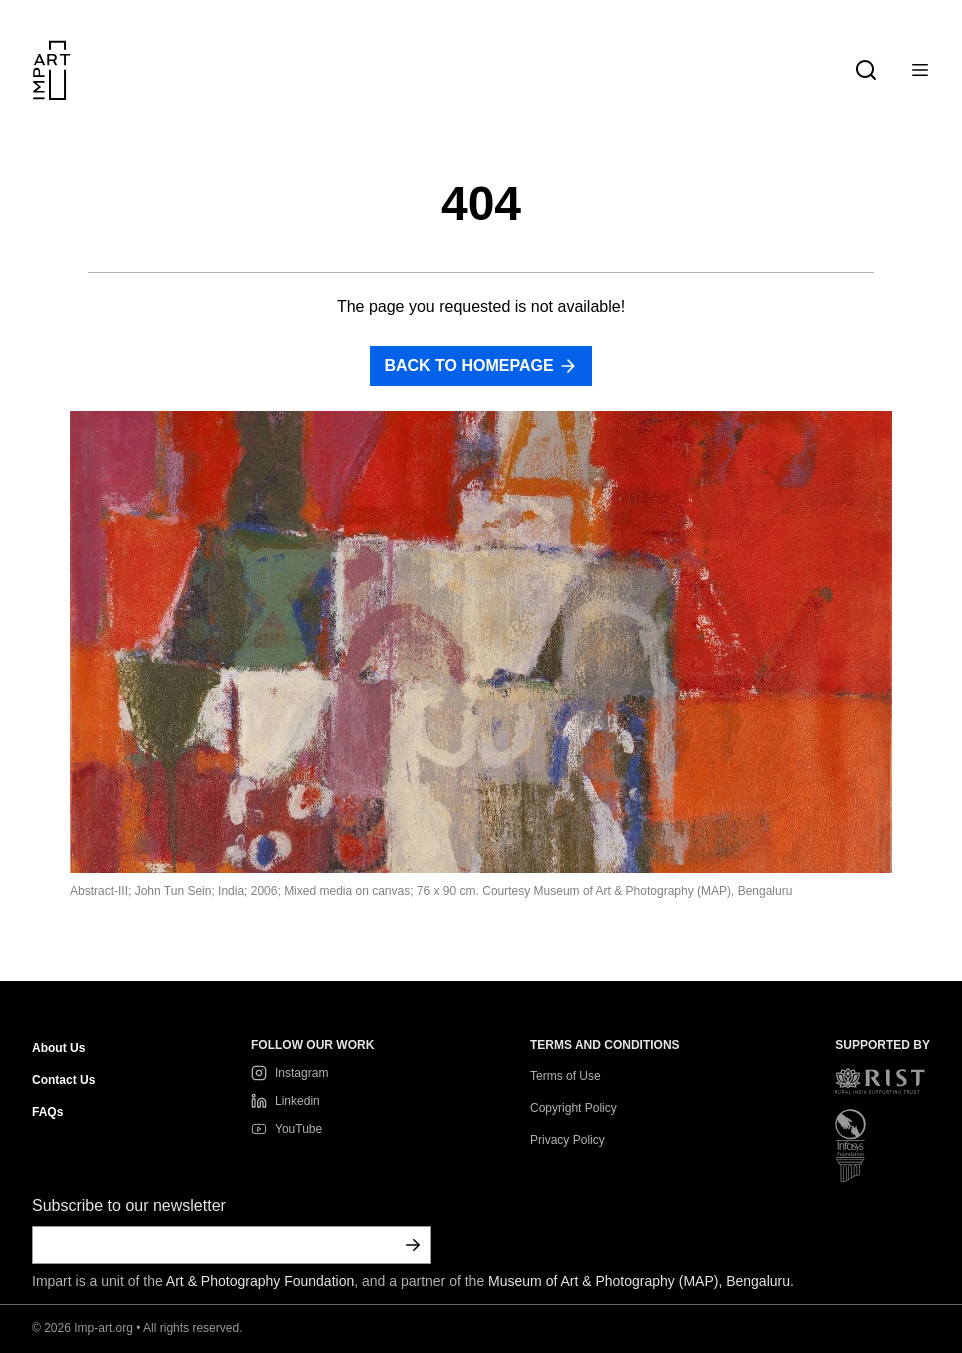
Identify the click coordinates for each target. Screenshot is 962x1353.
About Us (58, 1048)
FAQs (47, 1112)
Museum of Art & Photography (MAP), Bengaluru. (641, 1281)
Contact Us (63, 1080)
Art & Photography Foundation (260, 1281)
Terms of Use (565, 1076)
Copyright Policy (573, 1108)
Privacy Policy (567, 1140)
